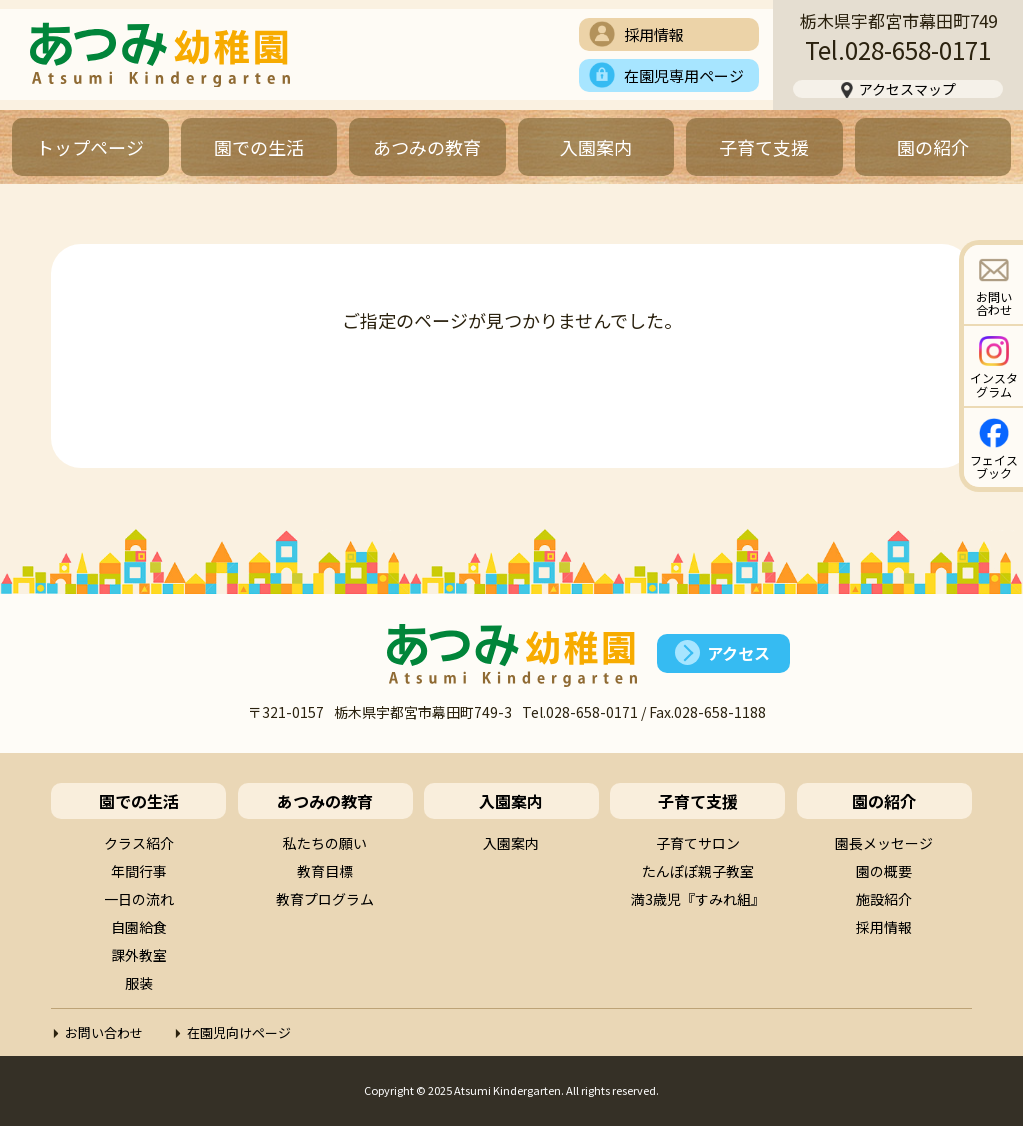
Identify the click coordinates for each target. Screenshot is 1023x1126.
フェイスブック (994, 466)
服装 (139, 983)
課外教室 (139, 955)
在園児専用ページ (684, 75)
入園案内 (596, 147)
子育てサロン (698, 843)
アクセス (738, 653)
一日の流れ (139, 899)
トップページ (90, 147)
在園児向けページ (239, 1032)
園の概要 (884, 871)
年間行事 (139, 871)
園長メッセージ (884, 843)
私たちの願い (325, 843)
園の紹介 (933, 147)
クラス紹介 (139, 843)
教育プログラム (325, 899)
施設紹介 (884, 899)
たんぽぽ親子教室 (698, 871)
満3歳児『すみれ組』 (698, 899)
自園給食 (139, 927)
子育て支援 (764, 147)
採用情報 (654, 34)
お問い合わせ (994, 303)
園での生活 (259, 147)
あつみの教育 (427, 147)
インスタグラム (994, 384)
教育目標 (325, 871)
